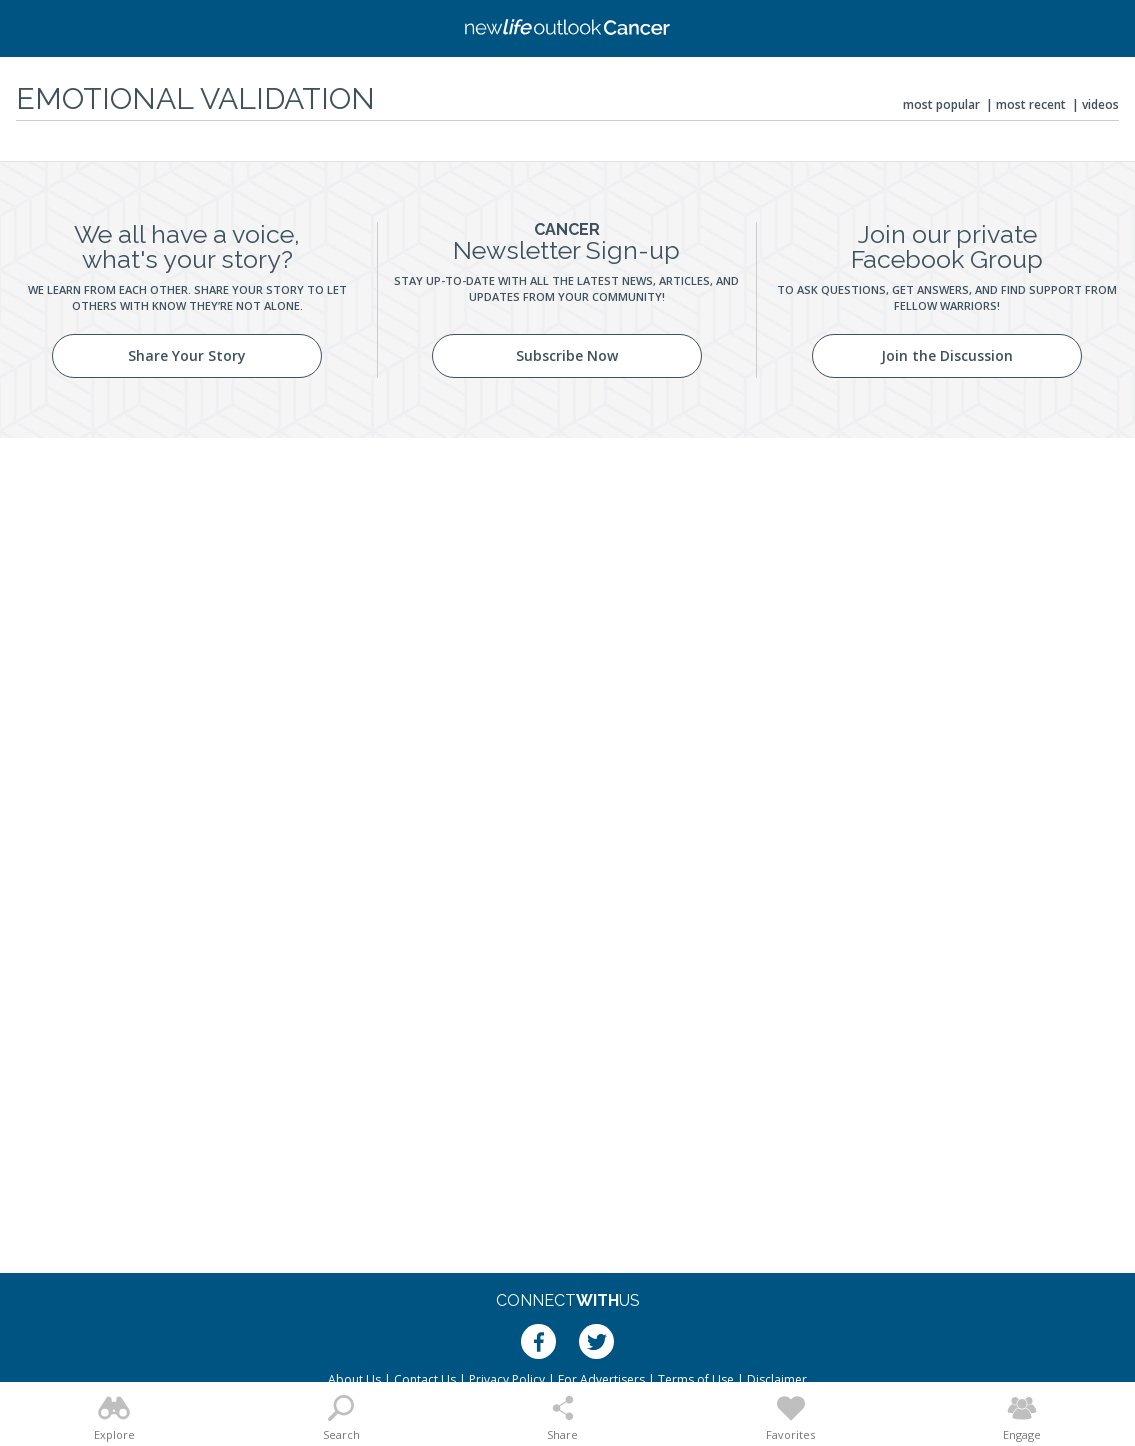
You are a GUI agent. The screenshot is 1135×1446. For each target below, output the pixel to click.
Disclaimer (777, 1379)
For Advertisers (601, 1379)
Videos (1100, 104)
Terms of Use (696, 1379)
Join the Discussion (947, 355)
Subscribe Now (567, 355)
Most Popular (941, 104)
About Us (354, 1379)
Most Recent (1031, 104)
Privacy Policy (507, 1379)
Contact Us (425, 1379)
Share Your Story (187, 355)
